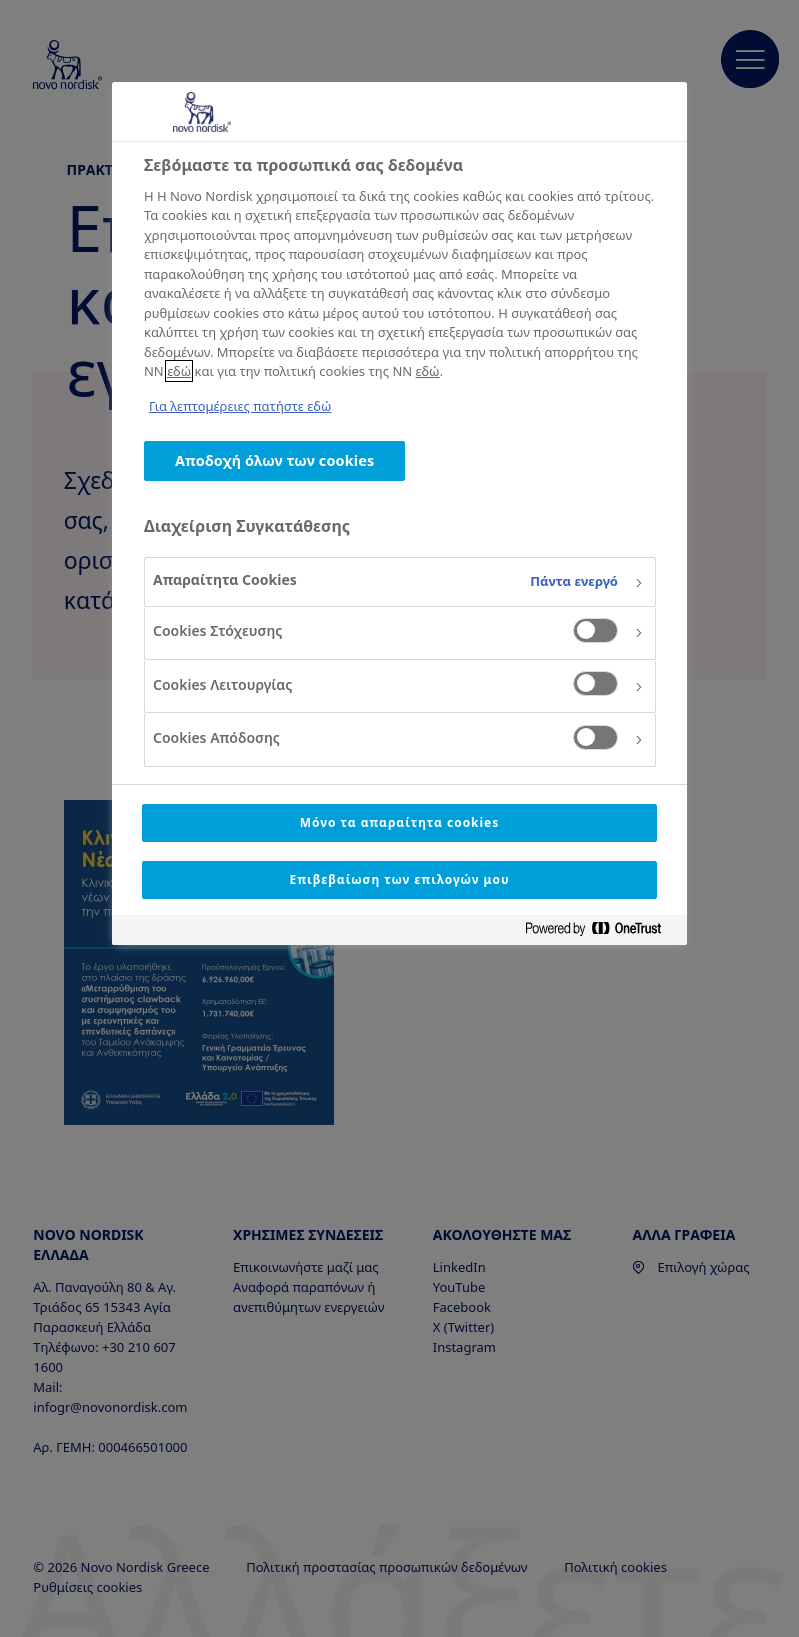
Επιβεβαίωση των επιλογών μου (399, 879)
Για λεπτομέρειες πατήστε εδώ (240, 406)
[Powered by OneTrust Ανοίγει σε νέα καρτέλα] (601, 932)
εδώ (179, 371)
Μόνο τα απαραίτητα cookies (399, 822)
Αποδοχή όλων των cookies (274, 460)
